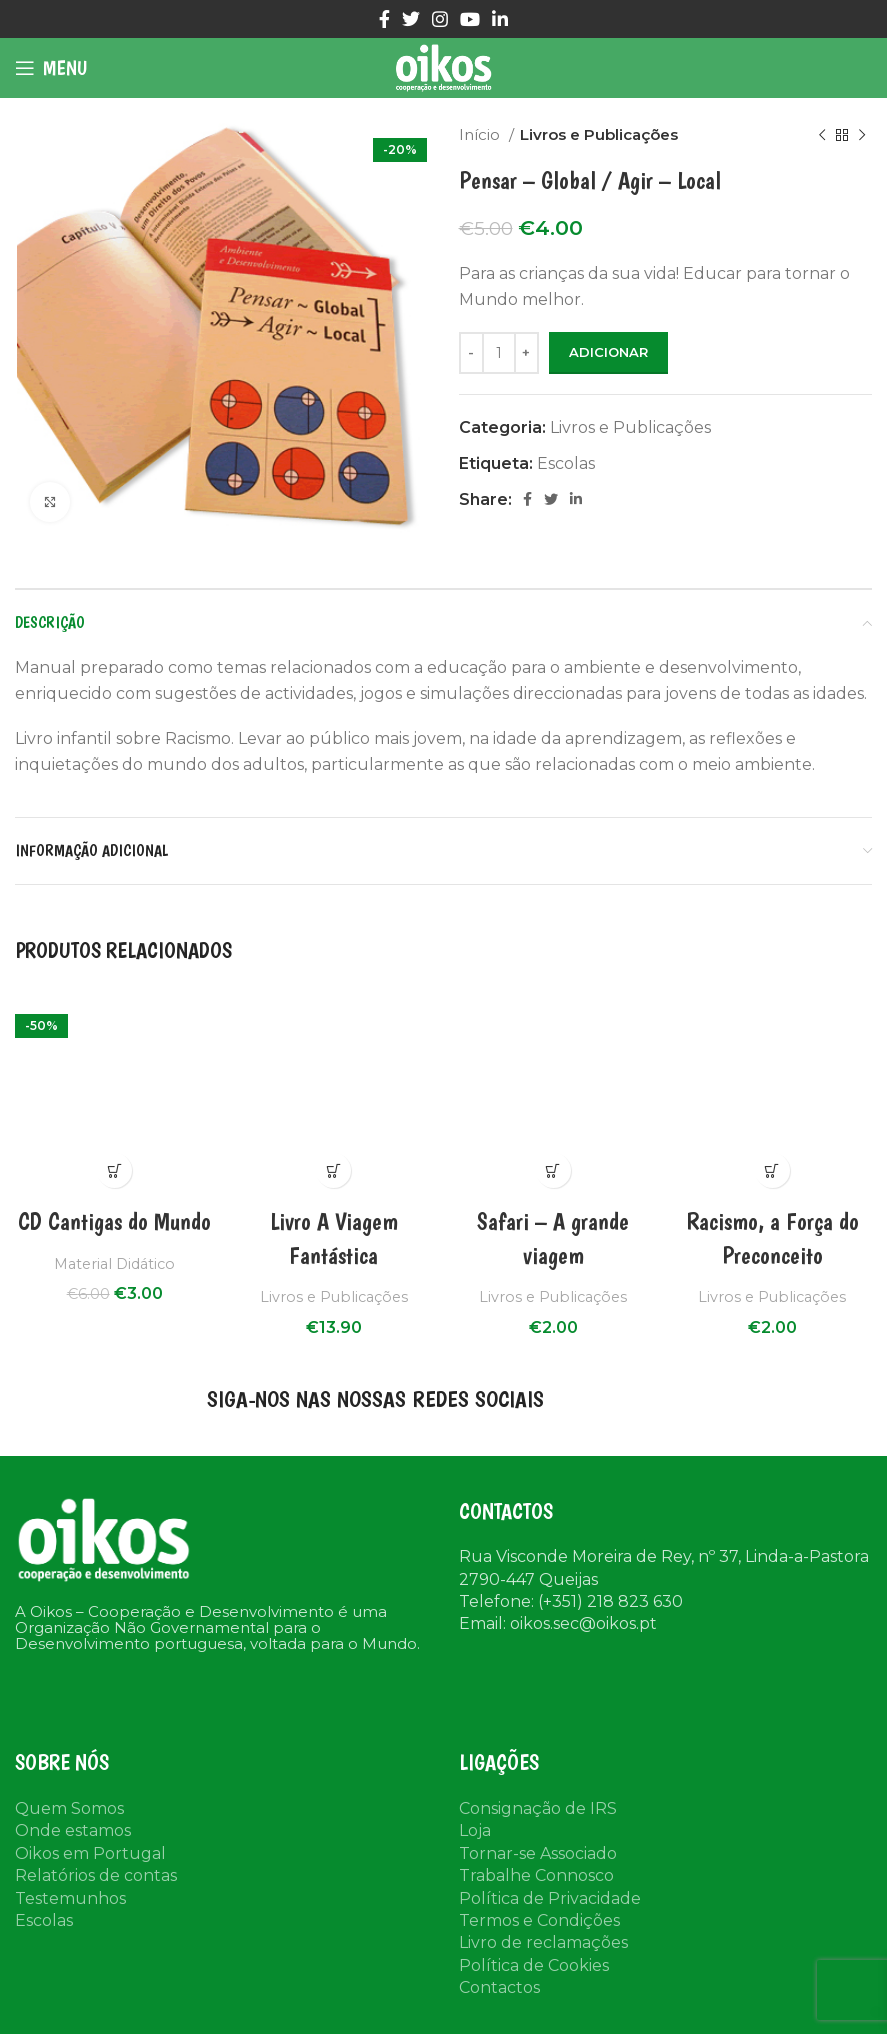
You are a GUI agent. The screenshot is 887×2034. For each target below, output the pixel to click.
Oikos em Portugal (90, 1853)
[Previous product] (822, 135)
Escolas (566, 463)
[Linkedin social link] (500, 19)
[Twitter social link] (411, 19)
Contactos (499, 1987)
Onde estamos (73, 1830)
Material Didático (115, 1263)
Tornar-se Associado (538, 1853)
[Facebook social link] (384, 19)
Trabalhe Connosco (536, 1875)
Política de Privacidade (550, 1898)
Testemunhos (70, 1898)
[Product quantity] (499, 353)
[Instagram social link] (440, 19)
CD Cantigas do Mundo (114, 1221)
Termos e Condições (539, 1920)
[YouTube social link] (470, 19)
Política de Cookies (534, 1965)
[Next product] (862, 135)
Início (481, 134)
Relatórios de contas (96, 1875)
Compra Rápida (114, 1170)
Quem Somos (69, 1808)
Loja (475, 1830)
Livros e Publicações (599, 134)
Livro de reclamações (543, 1942)
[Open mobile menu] (51, 68)
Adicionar (608, 352)
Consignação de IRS (538, 1808)
